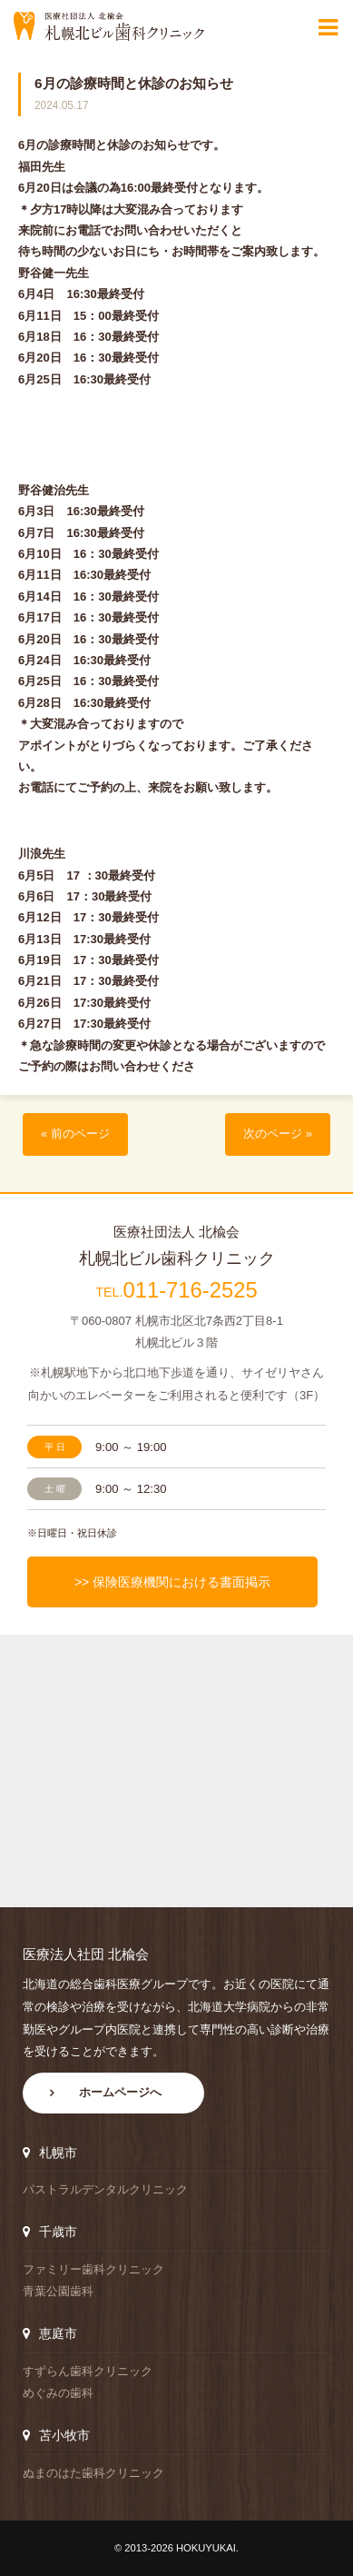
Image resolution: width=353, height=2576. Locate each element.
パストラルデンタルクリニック (105, 2189)
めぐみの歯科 (58, 2393)
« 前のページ (75, 1134)
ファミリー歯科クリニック (93, 2269)
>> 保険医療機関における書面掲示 (172, 1582)
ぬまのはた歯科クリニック (93, 2473)
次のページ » (277, 1134)
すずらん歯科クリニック (87, 2371)
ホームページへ (120, 2092)
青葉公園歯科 (58, 2291)
